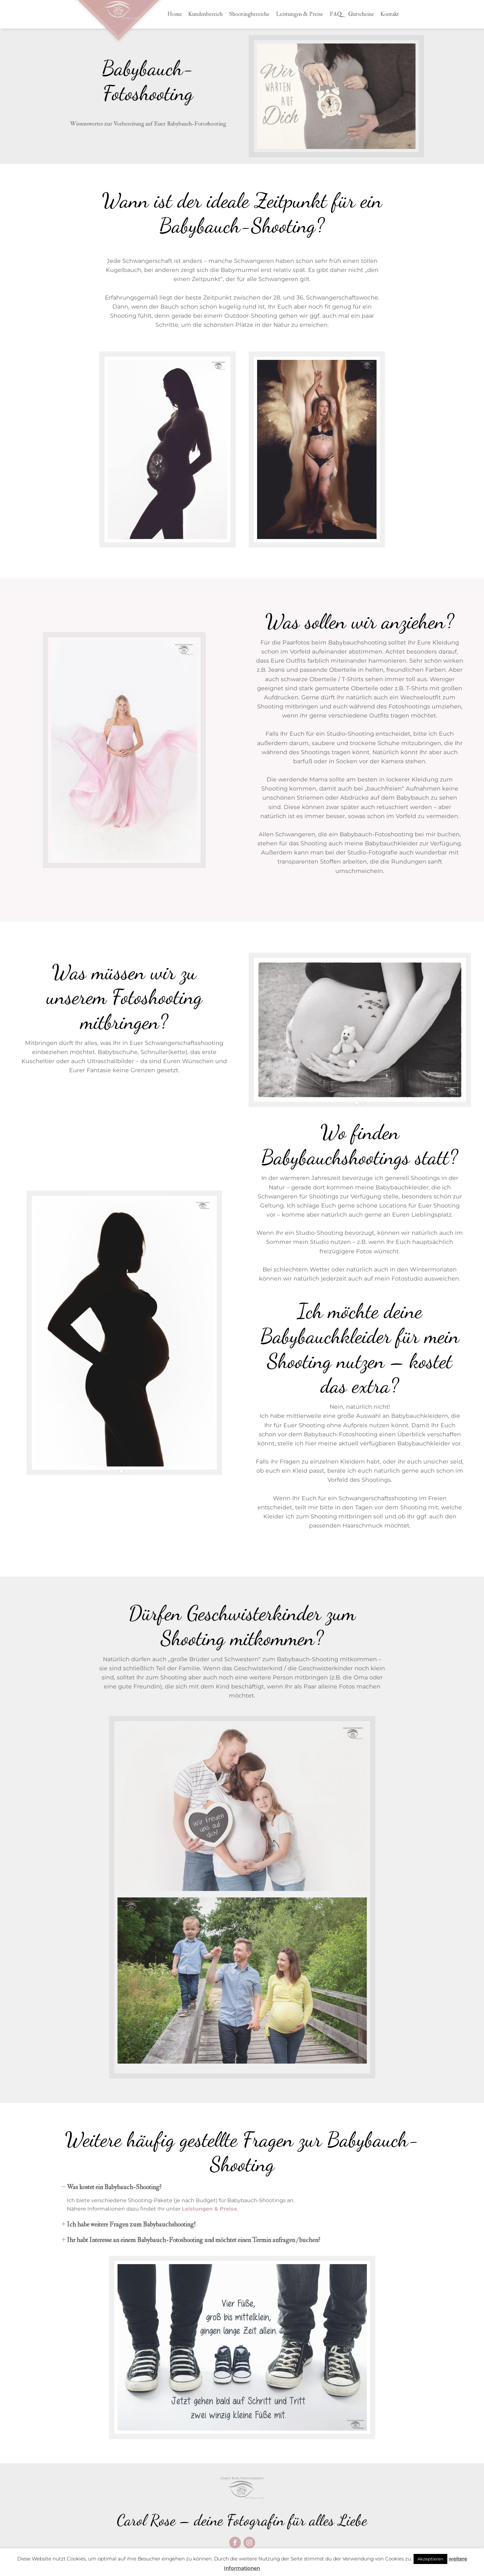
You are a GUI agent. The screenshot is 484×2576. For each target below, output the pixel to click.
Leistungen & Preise (299, 14)
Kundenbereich (205, 14)
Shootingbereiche (249, 14)
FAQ (335, 14)
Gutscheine (361, 14)
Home (174, 14)
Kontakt (389, 14)
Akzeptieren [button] (430, 2558)
